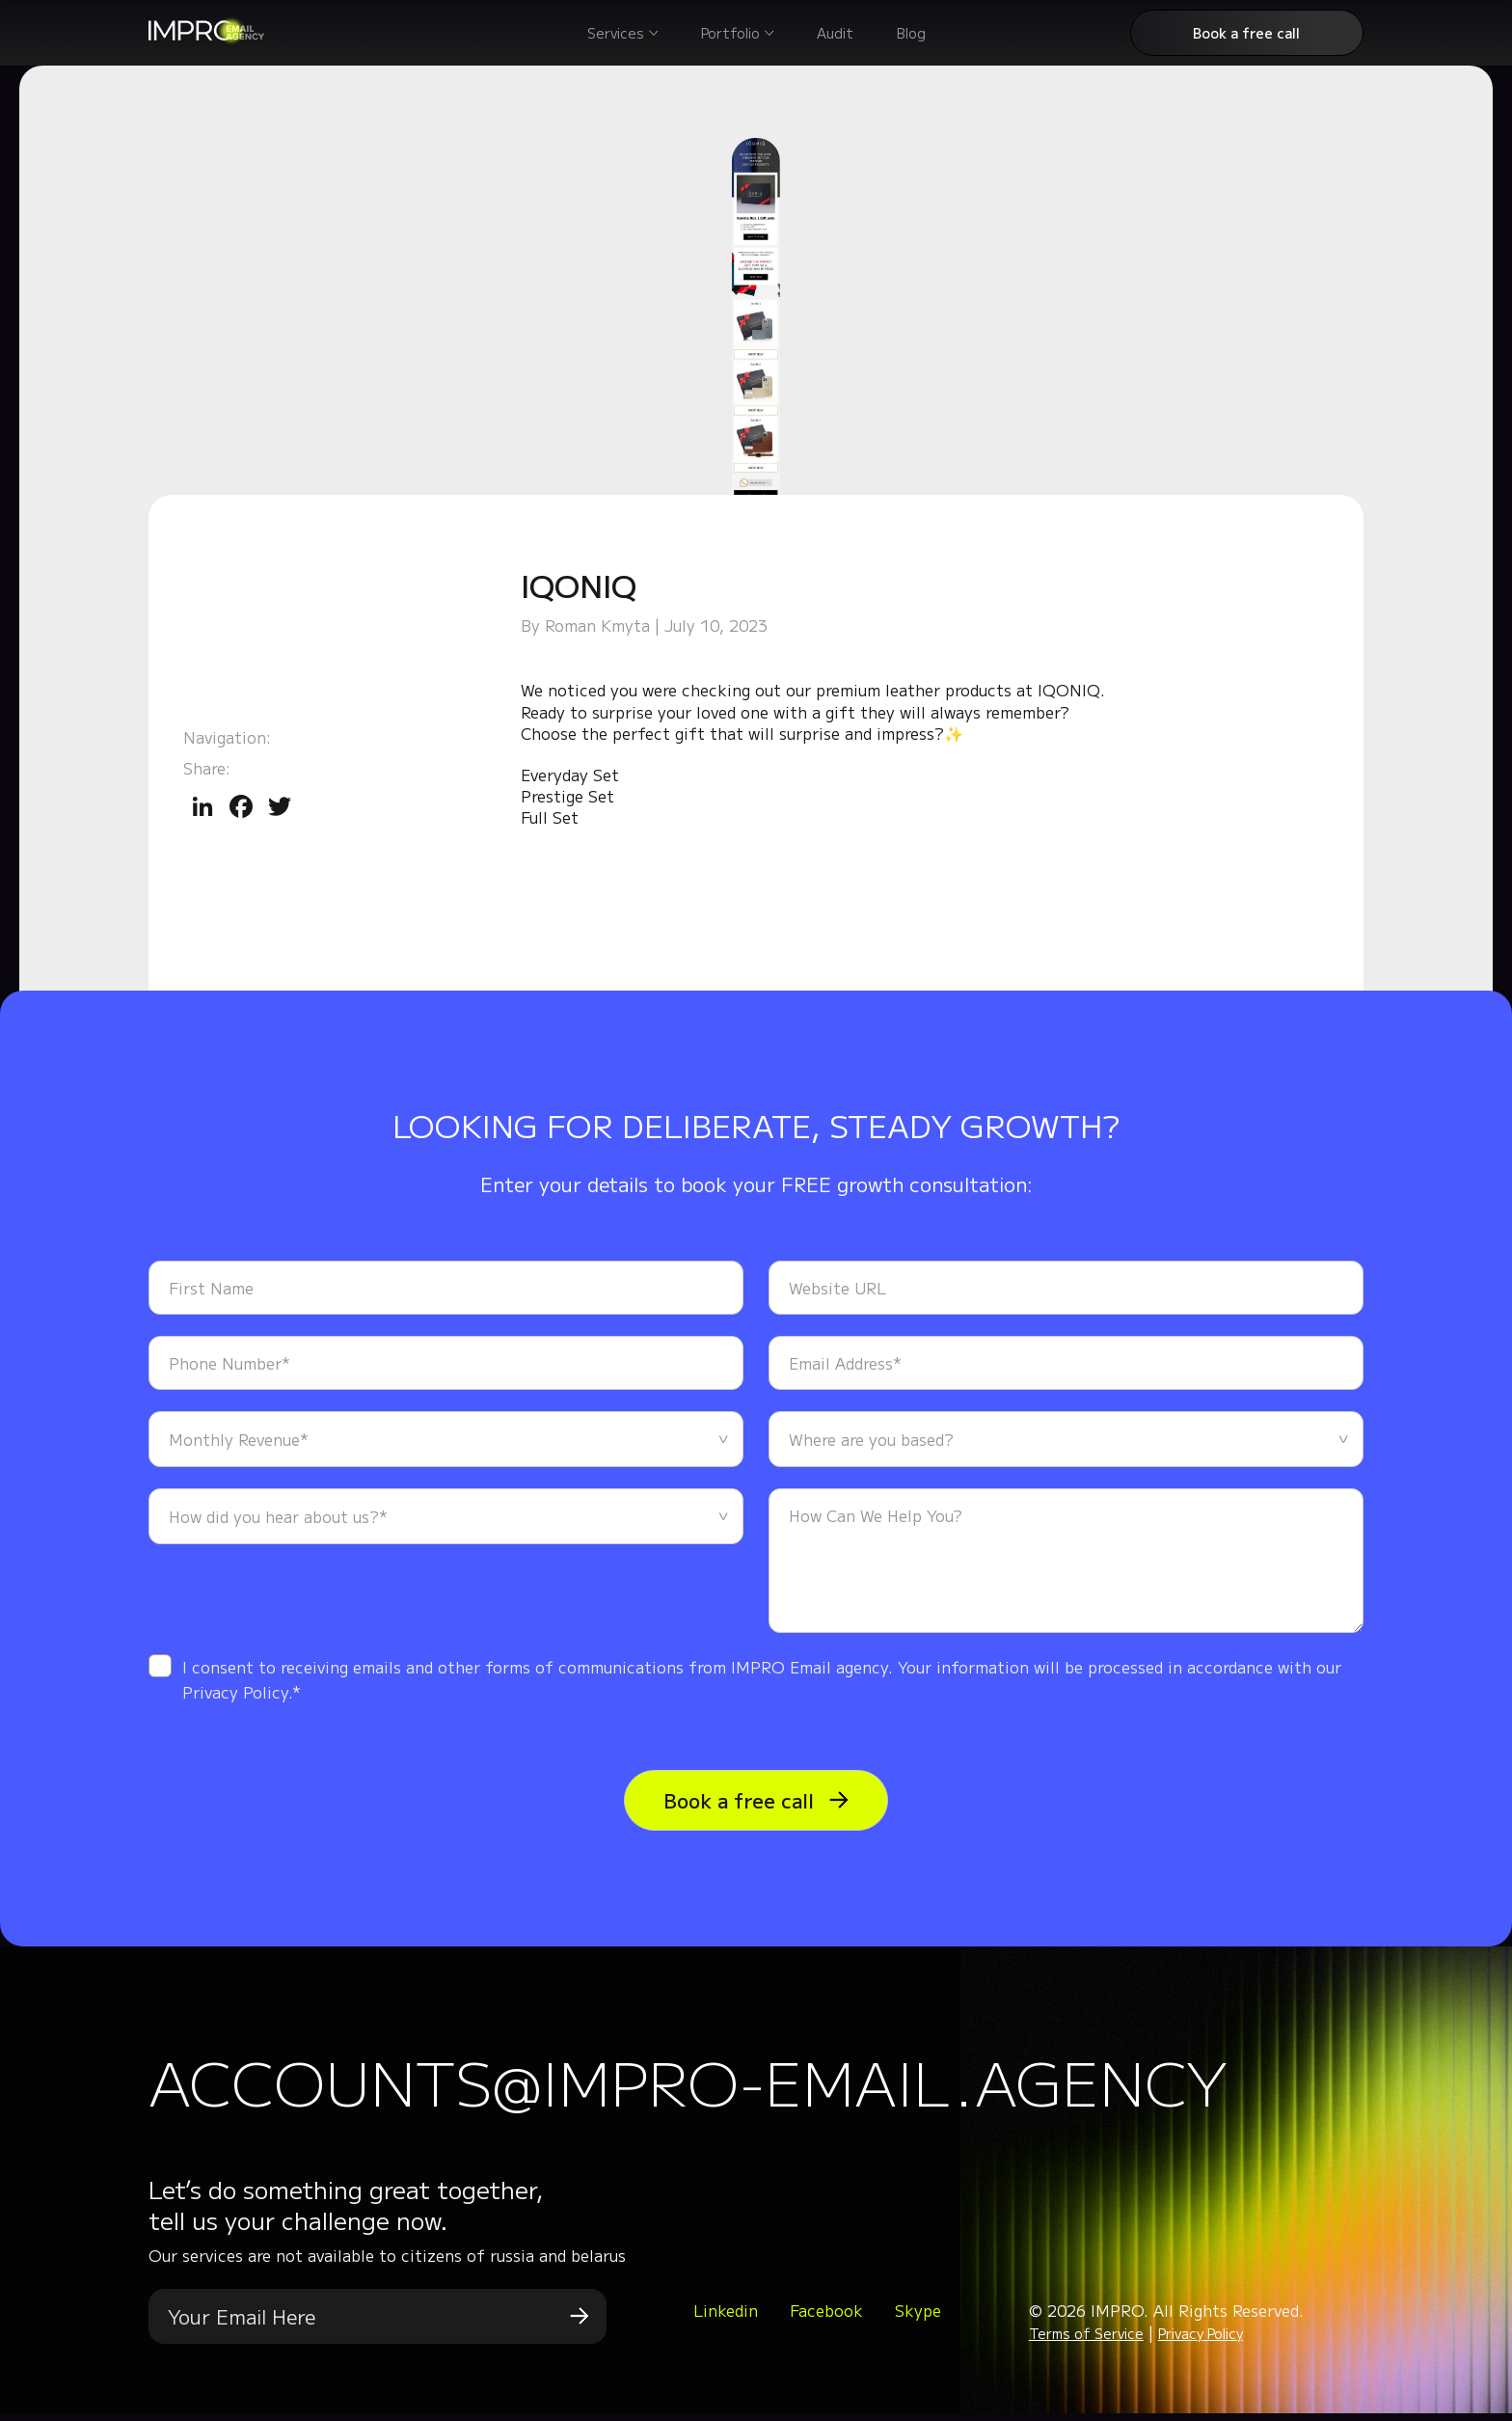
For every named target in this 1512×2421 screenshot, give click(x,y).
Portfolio (730, 32)
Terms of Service (1086, 2340)
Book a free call (1246, 32)
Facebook (826, 2317)
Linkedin (725, 2317)
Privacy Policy (1200, 2340)
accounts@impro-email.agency (744, 2083)
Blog (911, 32)
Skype (918, 2317)
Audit (835, 32)
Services (615, 32)
